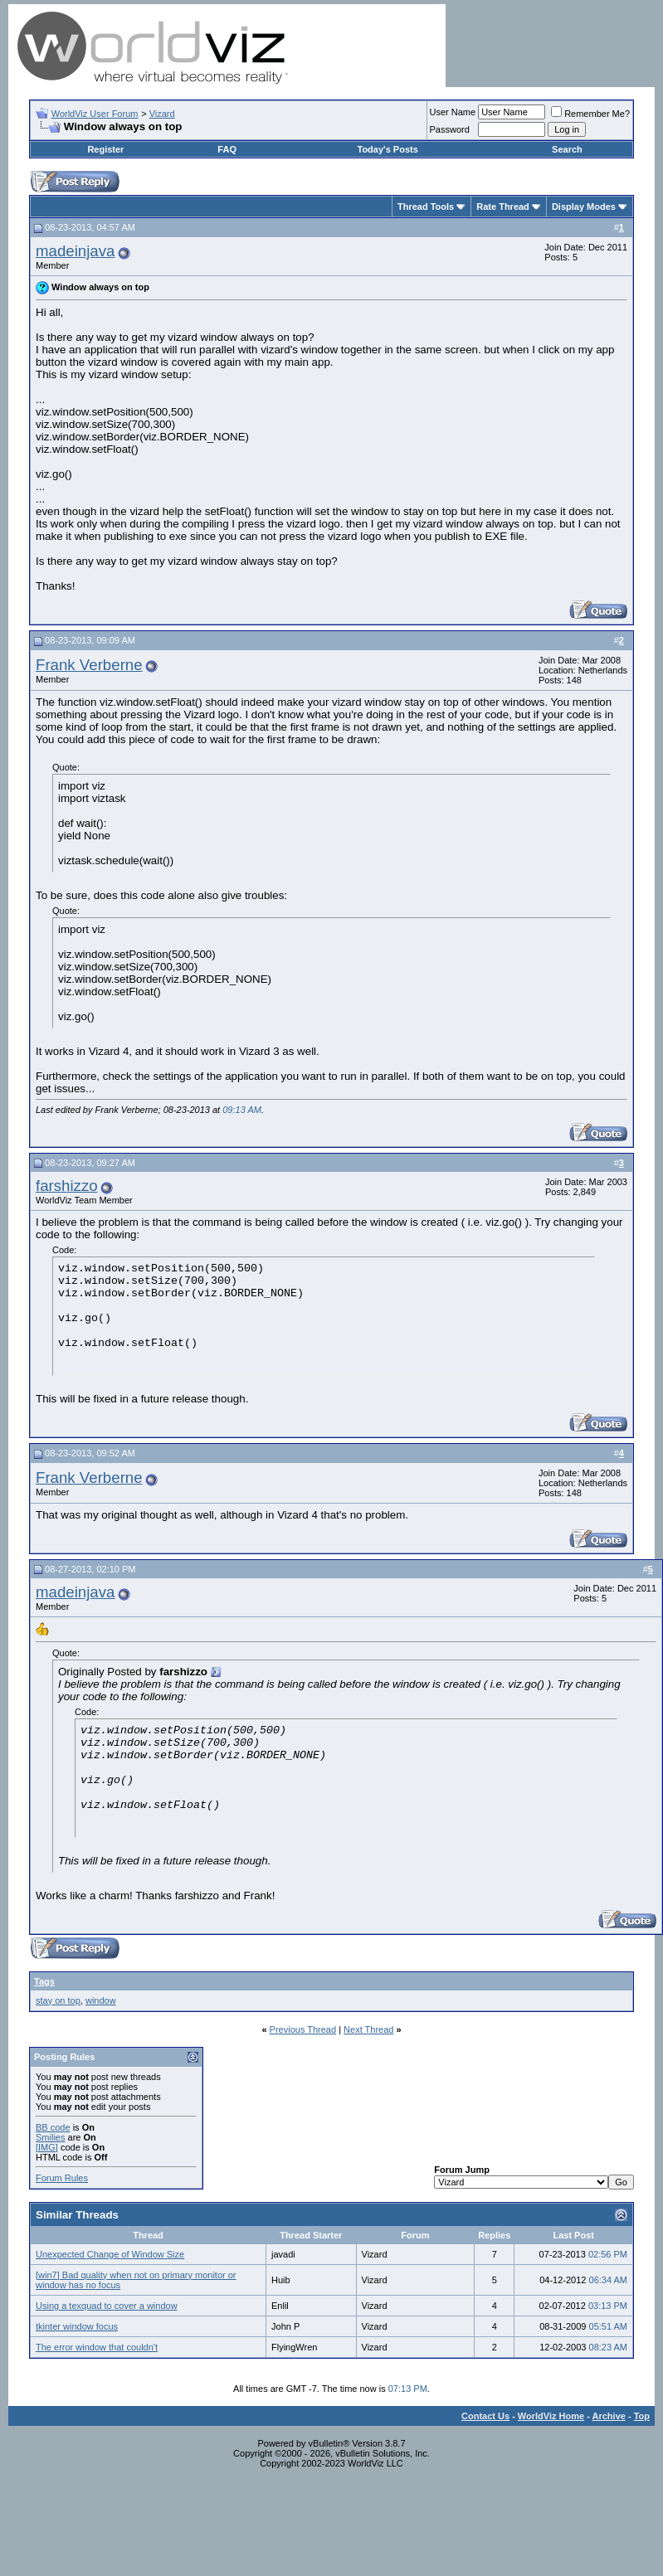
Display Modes (584, 206)
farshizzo (67, 1185)
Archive (609, 2416)
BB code (53, 2127)
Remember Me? (590, 114)
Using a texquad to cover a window (107, 2306)
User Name (453, 112)
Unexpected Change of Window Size (110, 2254)
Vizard (162, 114)
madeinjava (75, 251)
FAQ (226, 149)
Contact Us (485, 2416)
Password (450, 129)
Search (567, 149)
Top (642, 2416)
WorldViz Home (551, 2416)
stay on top (58, 2000)
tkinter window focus (77, 2326)
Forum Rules (62, 2178)
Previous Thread (303, 2029)
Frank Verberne (89, 664)
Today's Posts (388, 149)
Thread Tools (425, 206)
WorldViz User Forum (95, 114)
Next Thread (368, 2029)
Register (105, 149)
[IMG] (47, 2147)
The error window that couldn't (97, 2347)
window (100, 2000)
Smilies (50, 2137)
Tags (44, 1981)
